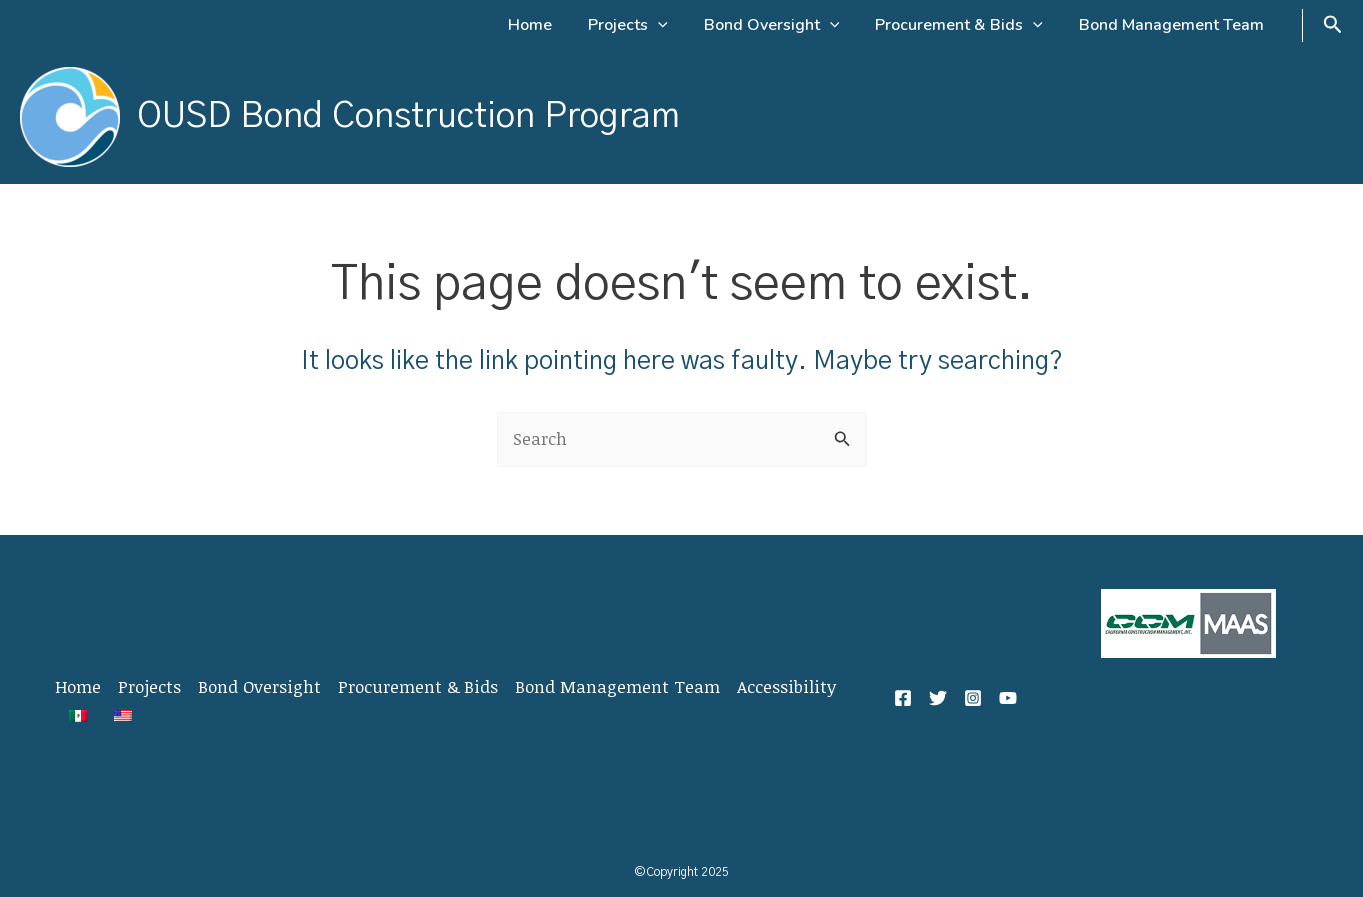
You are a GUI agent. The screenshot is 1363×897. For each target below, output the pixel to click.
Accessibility (786, 686)
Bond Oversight (259, 686)
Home (78, 686)
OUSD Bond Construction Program (408, 116)
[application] (672, 25)
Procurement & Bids (418, 686)
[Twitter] (938, 698)
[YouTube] (1008, 698)
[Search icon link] (1333, 26)
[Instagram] (973, 698)
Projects (149, 686)
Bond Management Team (617, 686)
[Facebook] (903, 698)
